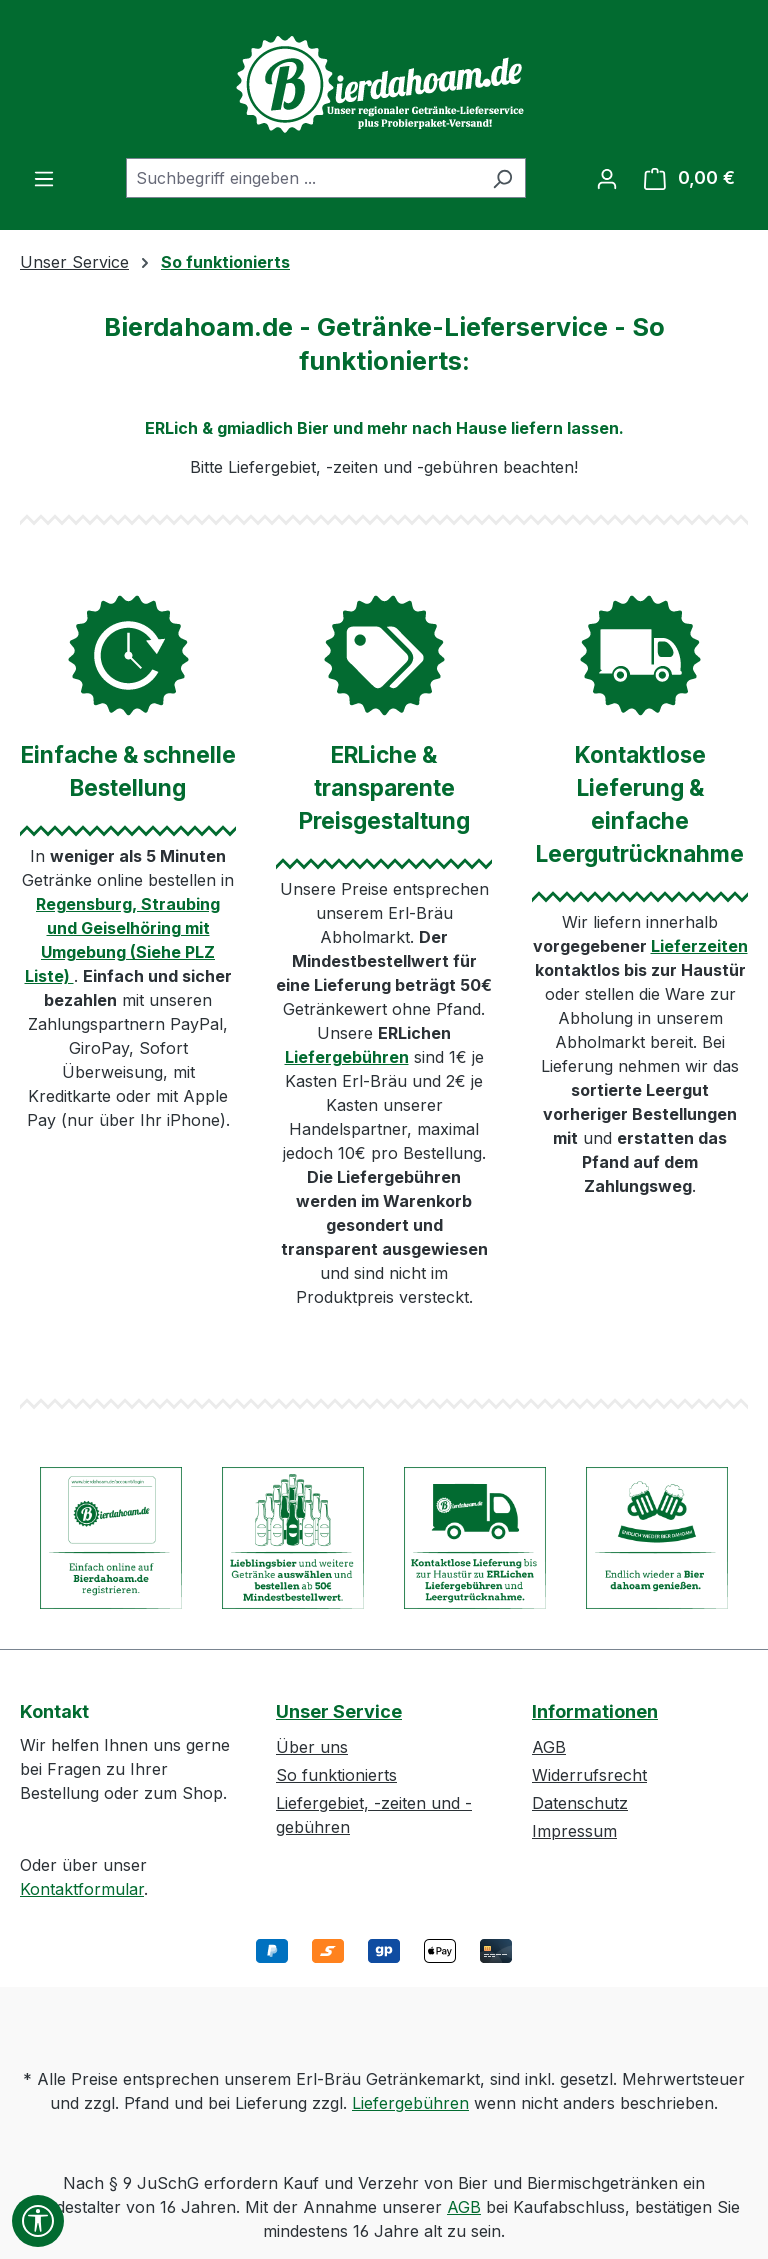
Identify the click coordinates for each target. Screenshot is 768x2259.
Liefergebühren (347, 1057)
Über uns (312, 1747)
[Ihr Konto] (607, 178)
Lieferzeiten (699, 946)
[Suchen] (502, 178)
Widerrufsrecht (589, 1775)
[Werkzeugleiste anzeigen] (38, 2221)
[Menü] (44, 178)
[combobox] (303, 178)
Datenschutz (580, 1803)
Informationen (595, 1711)
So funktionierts (336, 1775)
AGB (549, 1747)
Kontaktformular (82, 1889)
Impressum (574, 1831)
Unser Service (339, 1711)
